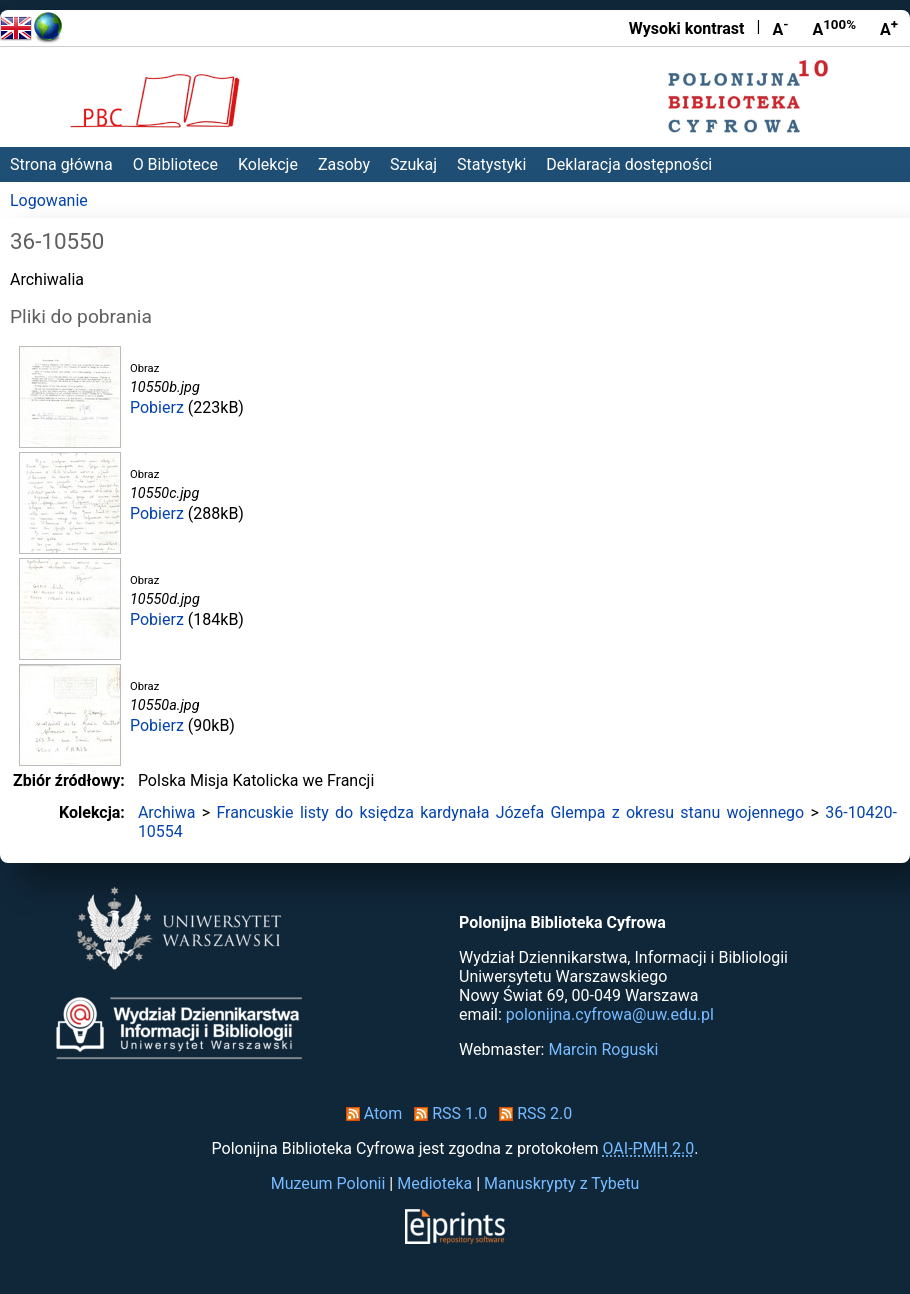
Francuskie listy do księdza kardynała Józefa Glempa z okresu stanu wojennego (510, 812)
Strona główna (61, 164)
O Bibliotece (175, 164)
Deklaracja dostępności (629, 164)
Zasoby (344, 164)
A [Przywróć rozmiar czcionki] (834, 28)
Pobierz (157, 407)
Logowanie (49, 200)
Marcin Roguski (603, 1049)
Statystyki (491, 164)
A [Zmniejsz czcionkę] (780, 28)
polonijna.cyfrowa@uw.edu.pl (610, 1014)
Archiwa (167, 812)
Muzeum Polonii (328, 1183)
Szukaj (413, 164)
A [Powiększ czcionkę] (889, 28)
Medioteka (434, 1183)
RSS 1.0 (446, 1113)
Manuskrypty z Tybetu (561, 1183)
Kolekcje (268, 164)
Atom (370, 1113)
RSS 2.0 (531, 1113)
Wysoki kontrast (687, 28)
